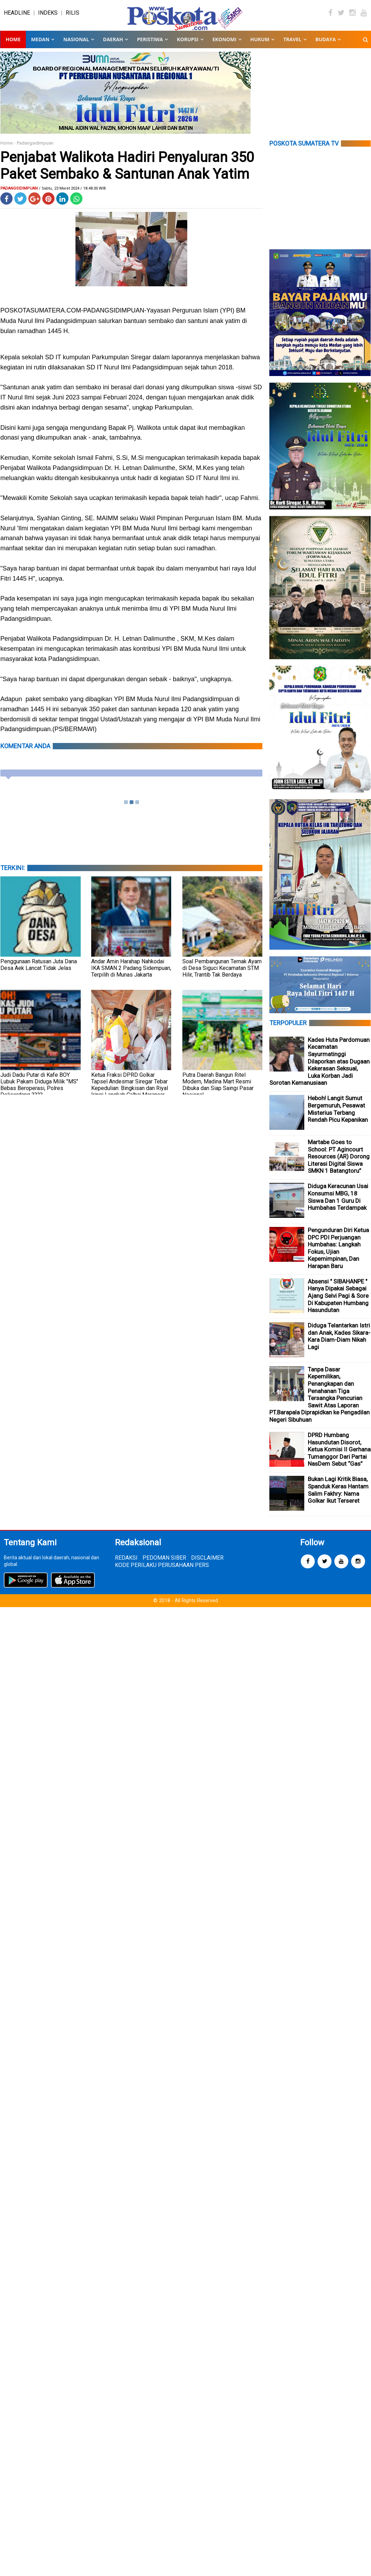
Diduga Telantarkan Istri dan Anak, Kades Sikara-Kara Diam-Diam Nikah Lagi (339, 1342)
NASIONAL (76, 45)
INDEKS (48, 15)
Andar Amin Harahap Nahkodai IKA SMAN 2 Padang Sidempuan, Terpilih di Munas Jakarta (131, 974)
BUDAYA (325, 45)
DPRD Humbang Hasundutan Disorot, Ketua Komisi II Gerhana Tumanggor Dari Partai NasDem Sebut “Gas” (339, 1455)
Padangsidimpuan (35, 149)
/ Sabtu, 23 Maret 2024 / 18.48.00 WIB (72, 194)
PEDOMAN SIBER (164, 1563)
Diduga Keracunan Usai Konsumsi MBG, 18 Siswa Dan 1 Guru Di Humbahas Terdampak (338, 1202)
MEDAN (40, 45)
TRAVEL (292, 45)
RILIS (72, 15)
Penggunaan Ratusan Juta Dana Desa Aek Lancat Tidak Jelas (38, 970)
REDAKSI (126, 1563)
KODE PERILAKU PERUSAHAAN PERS (162, 1570)
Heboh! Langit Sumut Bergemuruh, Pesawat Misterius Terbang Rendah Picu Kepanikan (338, 1115)
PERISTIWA (150, 45)
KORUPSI (187, 45)
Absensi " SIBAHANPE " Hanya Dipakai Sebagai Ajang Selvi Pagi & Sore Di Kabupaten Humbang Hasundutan (338, 1301)
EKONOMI (224, 45)
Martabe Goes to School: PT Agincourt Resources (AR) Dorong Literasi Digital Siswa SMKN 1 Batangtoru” (339, 1162)
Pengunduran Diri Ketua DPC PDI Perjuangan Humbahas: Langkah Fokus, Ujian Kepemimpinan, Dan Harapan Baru (338, 1253)
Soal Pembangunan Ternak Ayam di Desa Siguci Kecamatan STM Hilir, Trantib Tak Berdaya (222, 974)
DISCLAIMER (207, 1563)
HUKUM (259, 45)
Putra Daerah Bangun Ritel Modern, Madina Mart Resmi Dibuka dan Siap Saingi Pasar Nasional (218, 1090)
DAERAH (113, 45)
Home (13, 45)
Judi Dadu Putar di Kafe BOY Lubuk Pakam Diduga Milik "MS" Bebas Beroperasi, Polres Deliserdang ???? (39, 1090)
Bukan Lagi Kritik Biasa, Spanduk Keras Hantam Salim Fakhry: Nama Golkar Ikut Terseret (338, 1495)
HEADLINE (17, 15)
